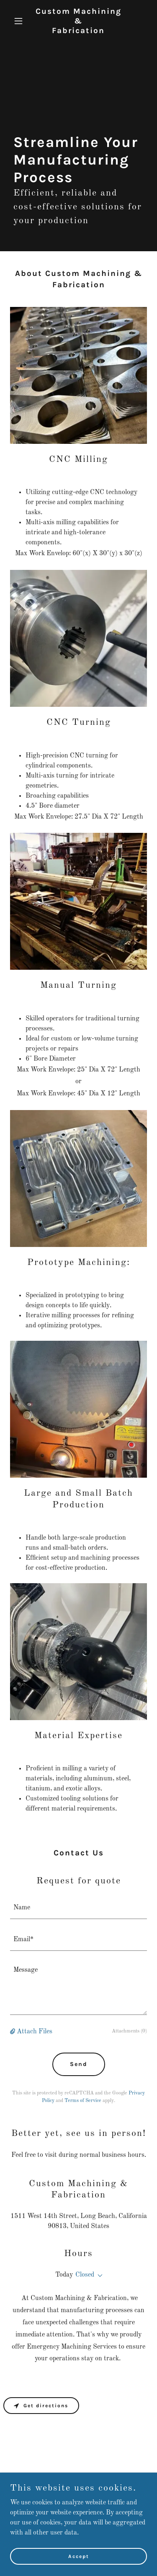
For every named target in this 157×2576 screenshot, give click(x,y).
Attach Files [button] (34, 2031)
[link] (78, 31)
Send (79, 2064)
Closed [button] (84, 2275)
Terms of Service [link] (82, 2100)
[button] (20, 21)
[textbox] (78, 1908)
